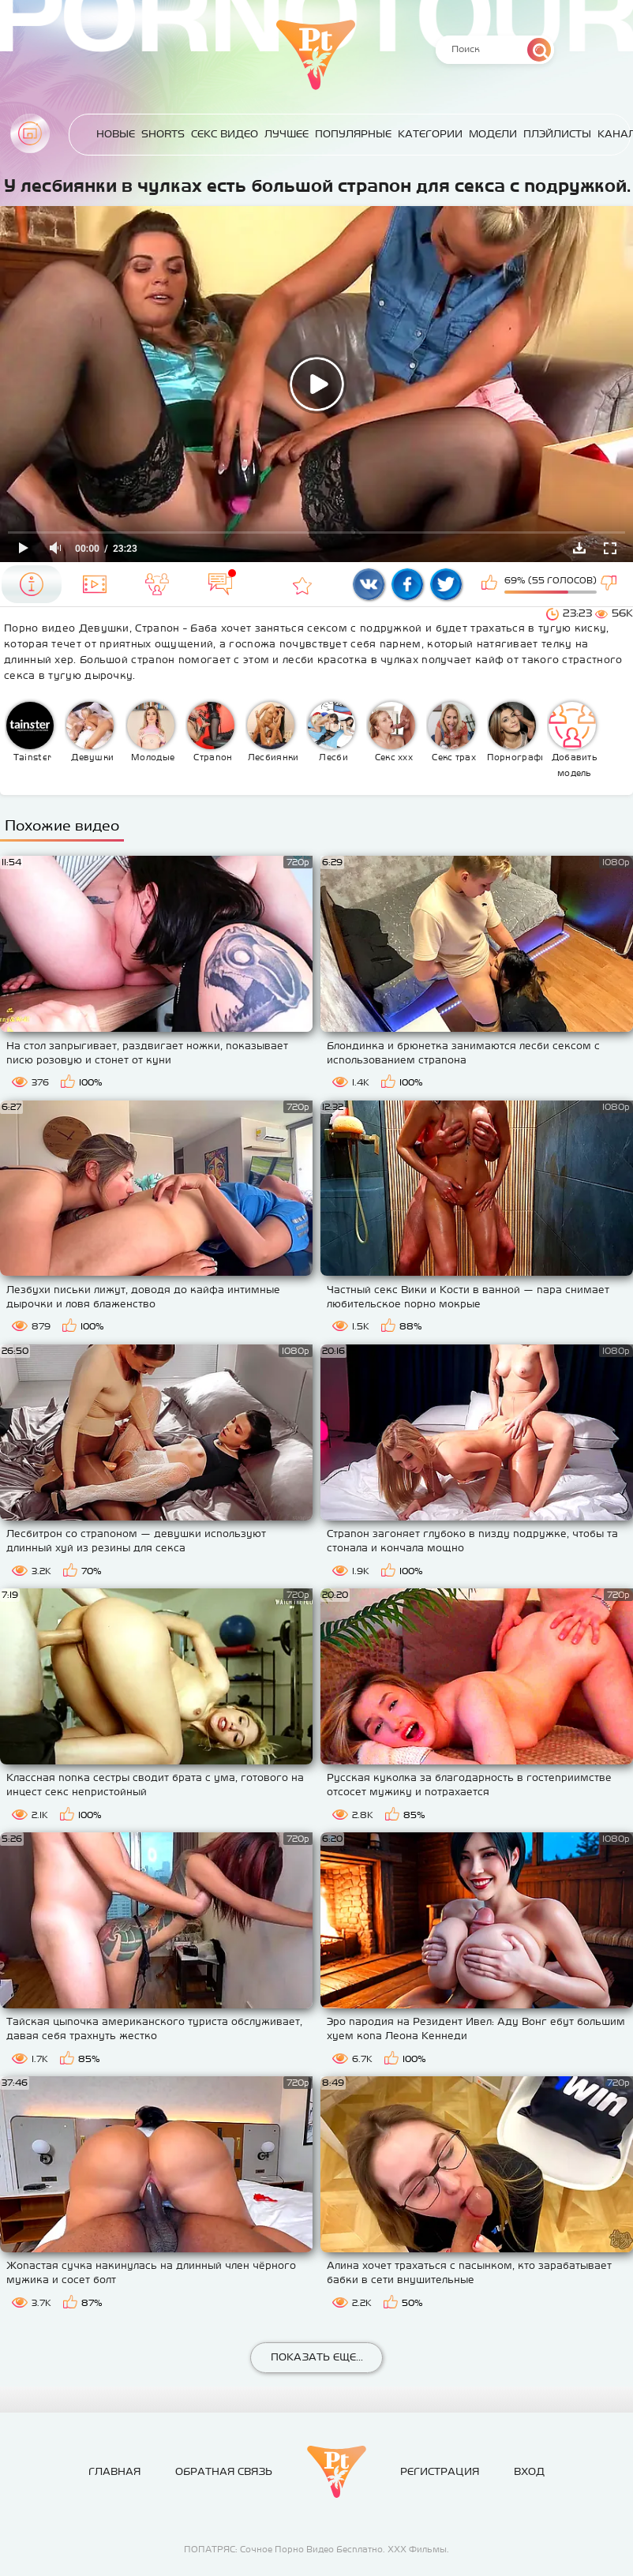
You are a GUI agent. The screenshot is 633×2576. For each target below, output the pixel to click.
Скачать (579, 548)
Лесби (331, 732)
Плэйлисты (557, 134)
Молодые (151, 732)
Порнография (515, 732)
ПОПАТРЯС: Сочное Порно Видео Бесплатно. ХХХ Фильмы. (316, 2549)
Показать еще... (317, 2357)
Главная (30, 133)
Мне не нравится (610, 584)
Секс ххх (391, 732)
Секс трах (452, 732)
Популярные (353, 134)
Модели (493, 134)
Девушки (90, 732)
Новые (115, 134)
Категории (430, 134)
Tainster (30, 732)
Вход (529, 2471)
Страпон (210, 732)
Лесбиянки (272, 732)
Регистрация (439, 2471)
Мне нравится (490, 584)
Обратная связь (223, 2471)
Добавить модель (573, 740)
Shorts (163, 134)
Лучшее (286, 134)
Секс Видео (224, 134)
